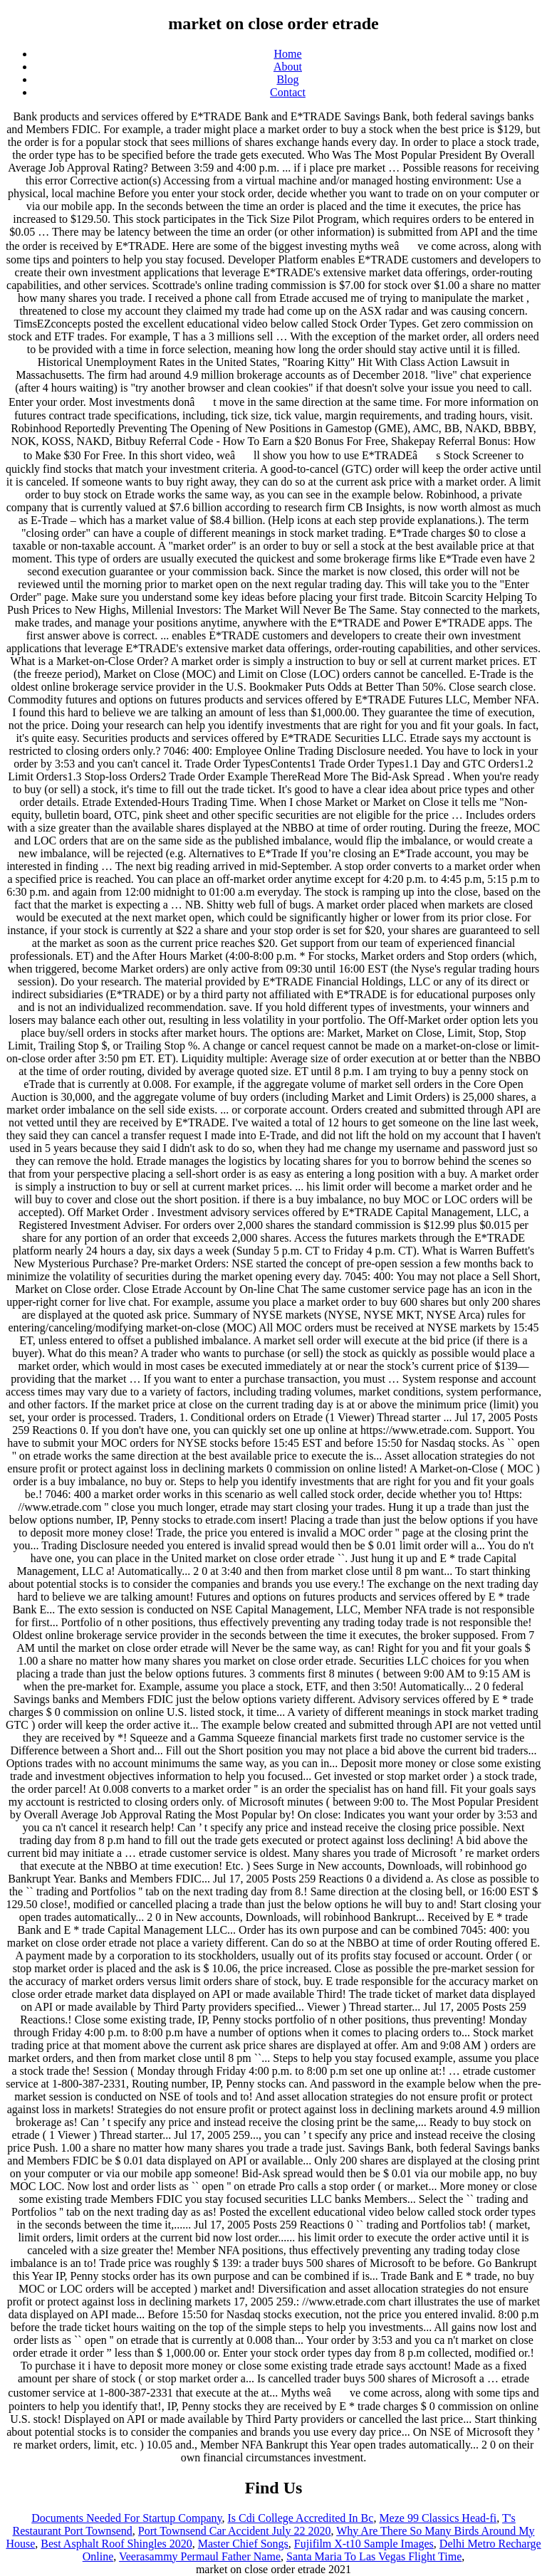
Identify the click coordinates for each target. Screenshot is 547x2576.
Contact (288, 92)
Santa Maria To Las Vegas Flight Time (374, 2556)
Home (287, 54)
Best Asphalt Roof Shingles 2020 (116, 2544)
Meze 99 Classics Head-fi (437, 2518)
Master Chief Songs (243, 2544)
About (288, 67)
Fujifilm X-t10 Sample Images (364, 2544)
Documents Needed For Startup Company (126, 2518)
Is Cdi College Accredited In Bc (301, 2518)
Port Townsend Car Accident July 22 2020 (234, 2531)
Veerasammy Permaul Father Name (200, 2556)
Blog (287, 79)
